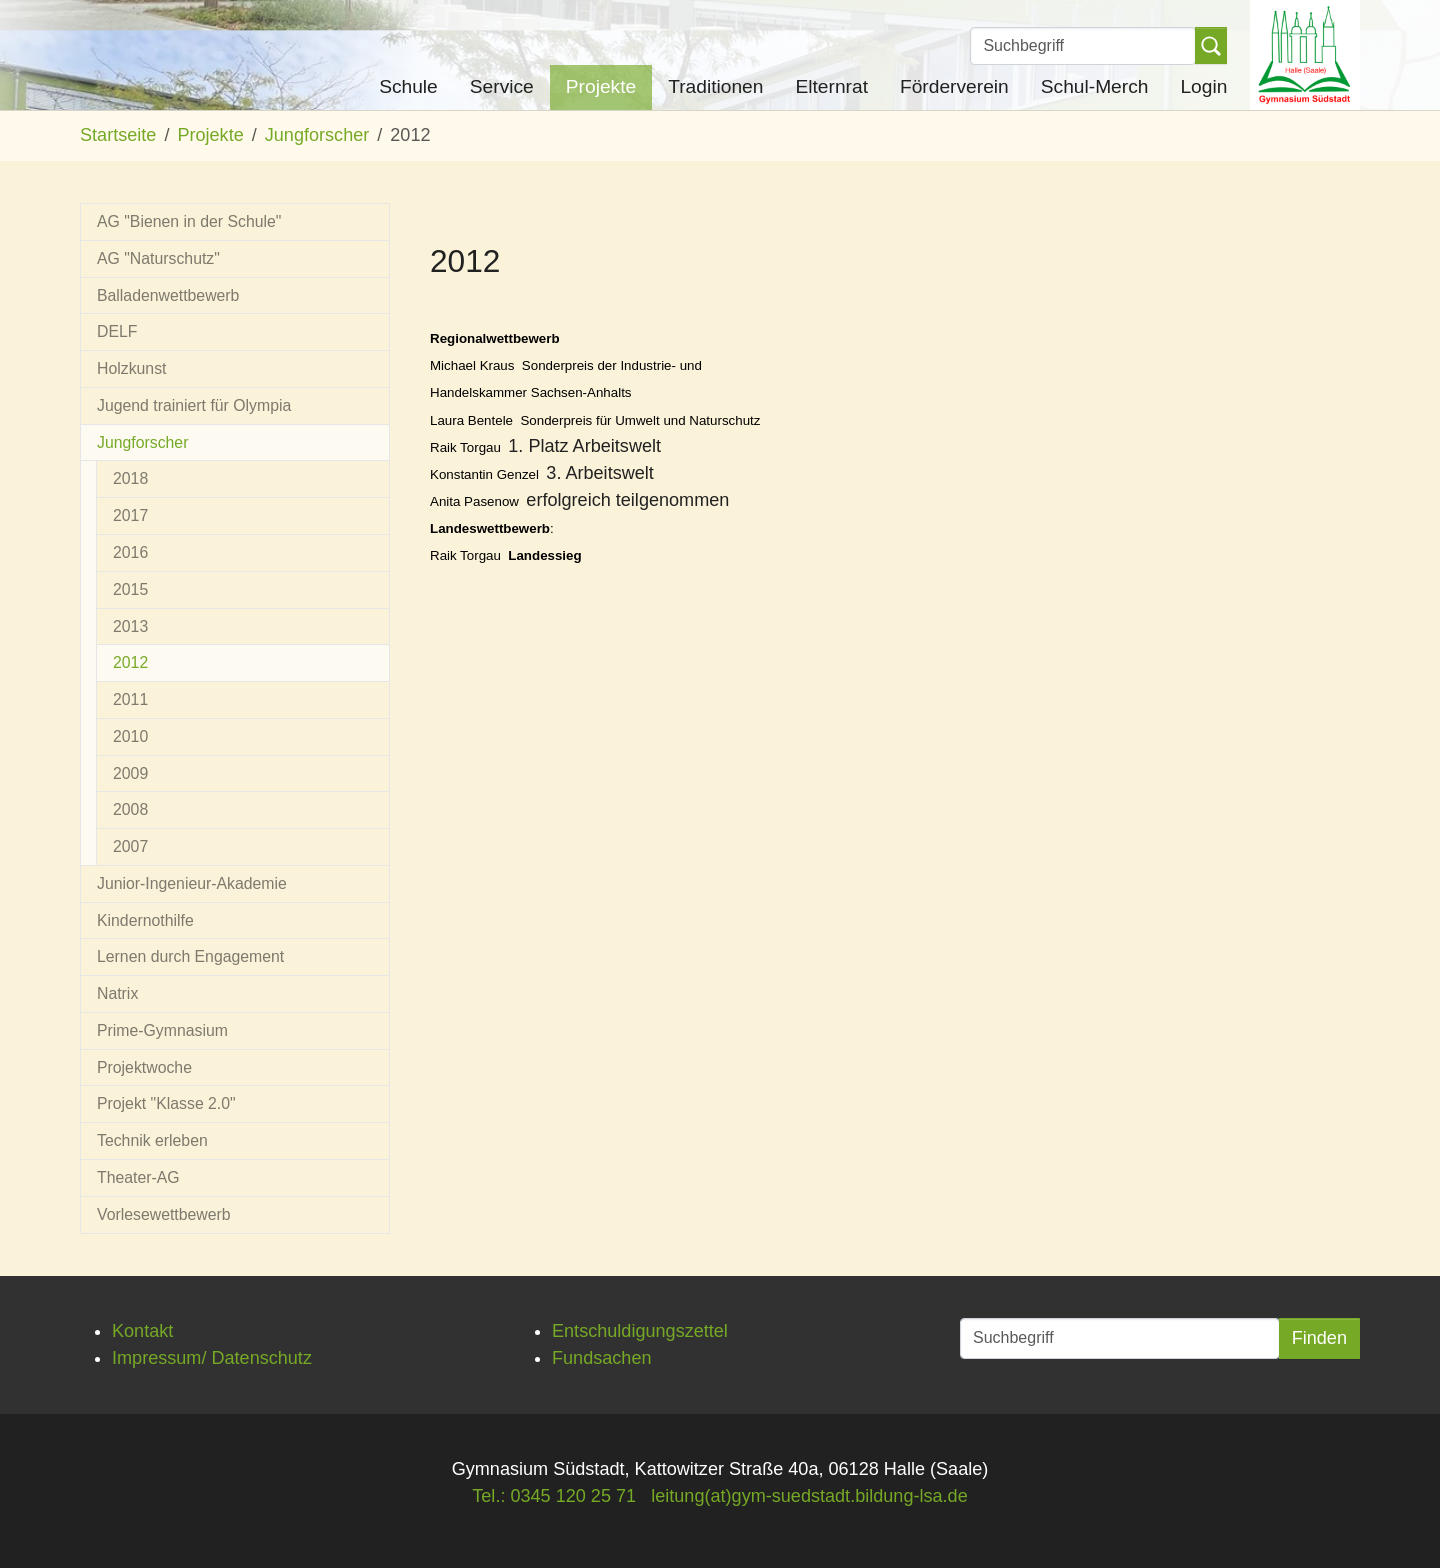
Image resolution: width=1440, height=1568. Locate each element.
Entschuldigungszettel (640, 1331)
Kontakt (142, 1331)
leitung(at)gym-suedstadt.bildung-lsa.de (809, 1496)
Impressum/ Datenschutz (212, 1358)
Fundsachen (602, 1358)
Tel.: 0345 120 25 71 (554, 1496)
